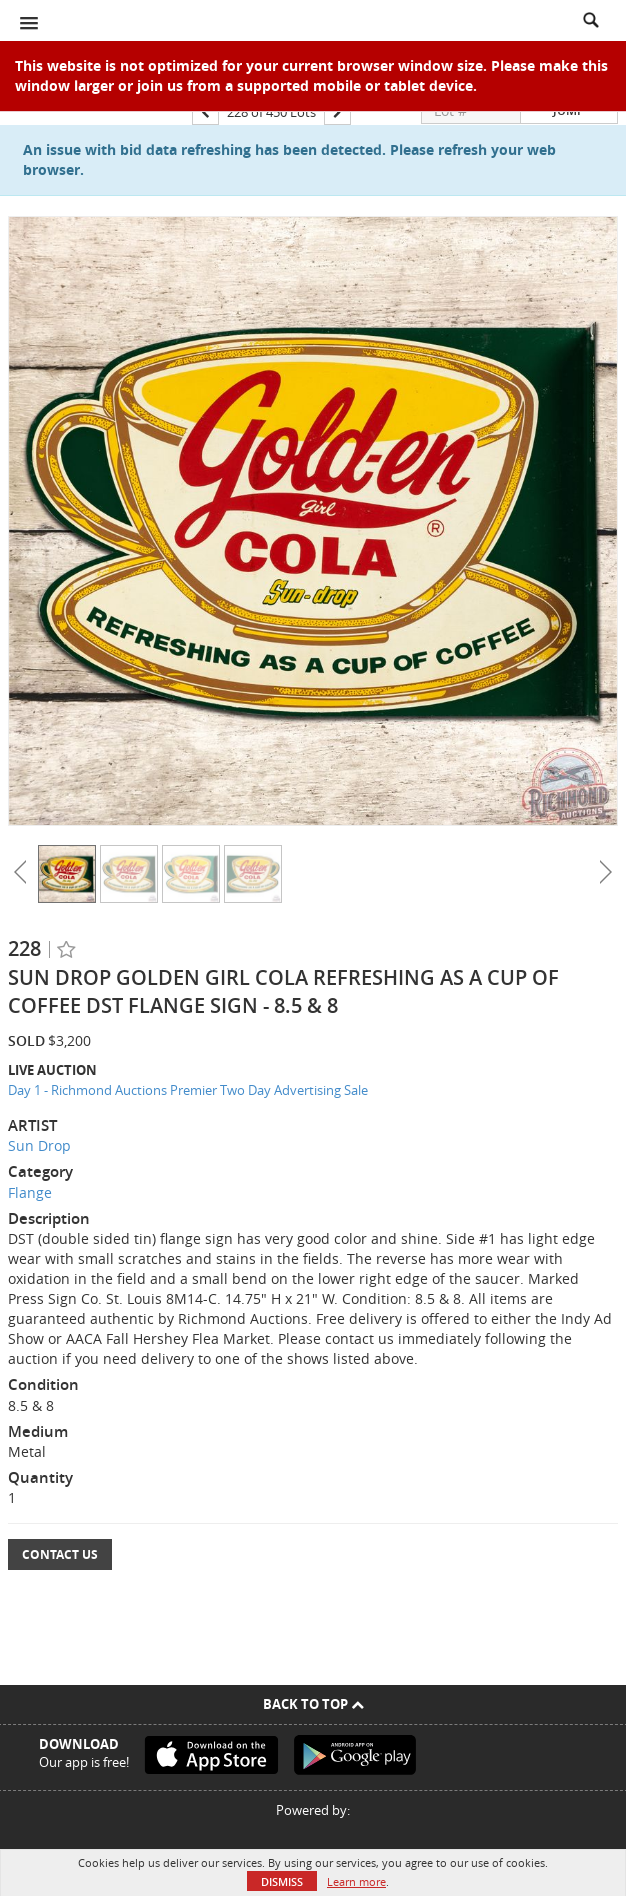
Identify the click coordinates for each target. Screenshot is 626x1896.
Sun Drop (39, 1145)
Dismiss (282, 1881)
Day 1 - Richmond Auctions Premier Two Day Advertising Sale (188, 1090)
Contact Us (60, 1554)
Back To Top (313, 1704)
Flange (30, 1192)
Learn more (356, 1881)
